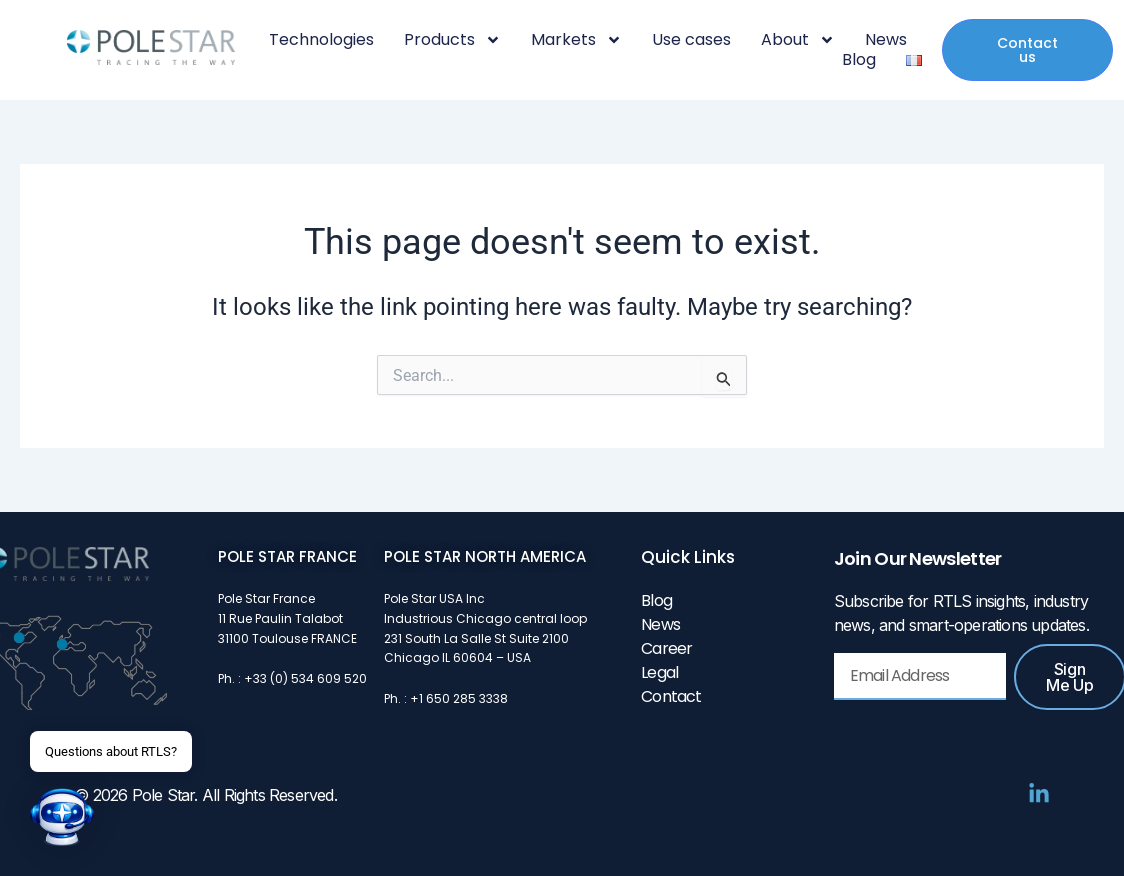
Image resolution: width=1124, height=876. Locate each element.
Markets (576, 40)
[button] (62, 817)
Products (452, 40)
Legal (659, 672)
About (798, 40)
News (886, 40)
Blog (859, 60)
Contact (671, 696)
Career (666, 648)
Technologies (321, 40)
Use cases (691, 40)
